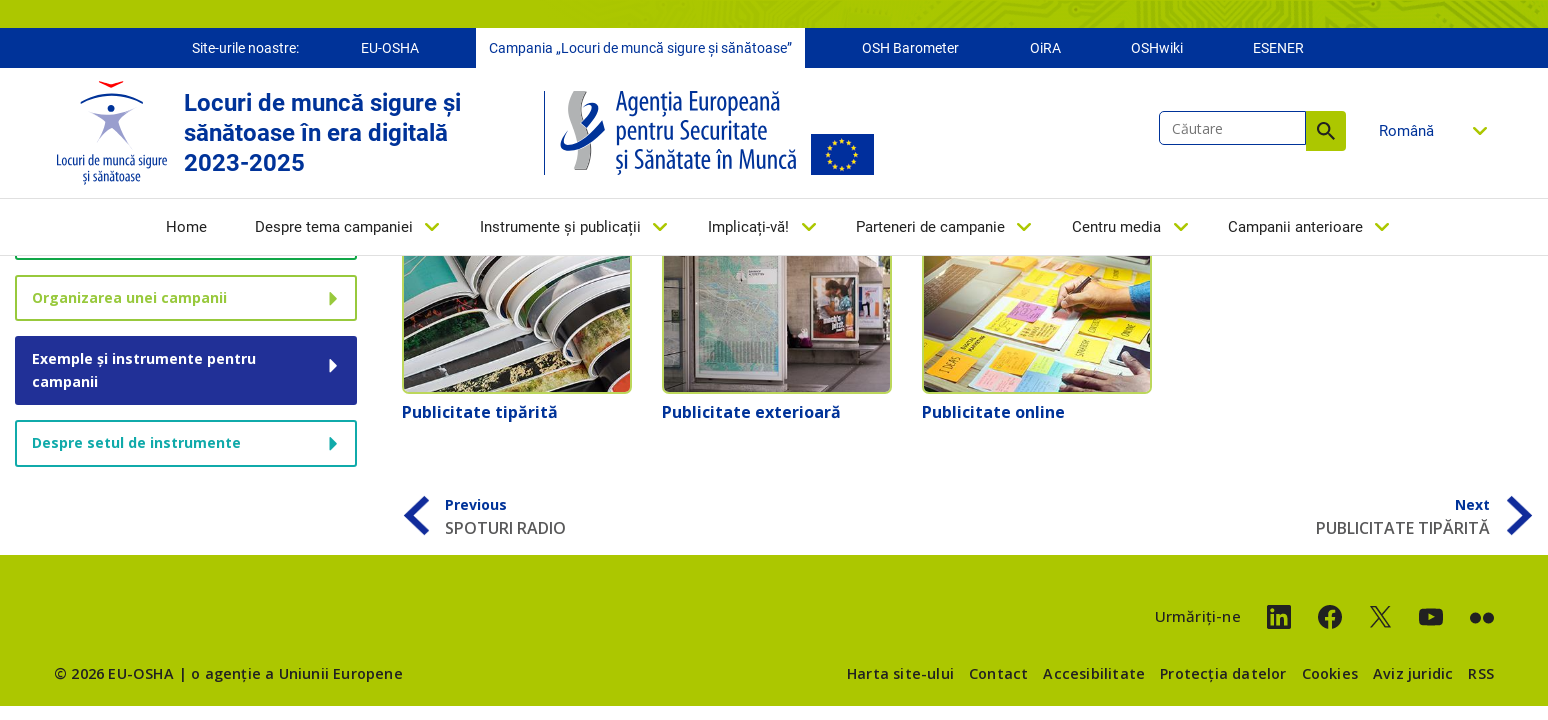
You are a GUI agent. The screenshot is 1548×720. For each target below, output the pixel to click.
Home (186, 227)
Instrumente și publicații (560, 227)
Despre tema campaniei (334, 227)
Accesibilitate (1094, 673)
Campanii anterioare (1295, 227)
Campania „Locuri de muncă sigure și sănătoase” (640, 48)
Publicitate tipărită (480, 412)
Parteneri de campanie (930, 227)
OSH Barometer (910, 48)
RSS (1481, 673)
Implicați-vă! (748, 227)
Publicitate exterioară (751, 412)
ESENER (1278, 48)
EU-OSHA (390, 48)
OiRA (1045, 48)
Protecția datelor (1223, 673)
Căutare (1326, 131)
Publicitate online (993, 412)
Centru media (1116, 227)
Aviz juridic (1413, 673)
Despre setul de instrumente (136, 442)
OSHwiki (1157, 48)
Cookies (1330, 673)
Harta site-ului (900, 673)
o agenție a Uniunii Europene (297, 673)
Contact (998, 673)
